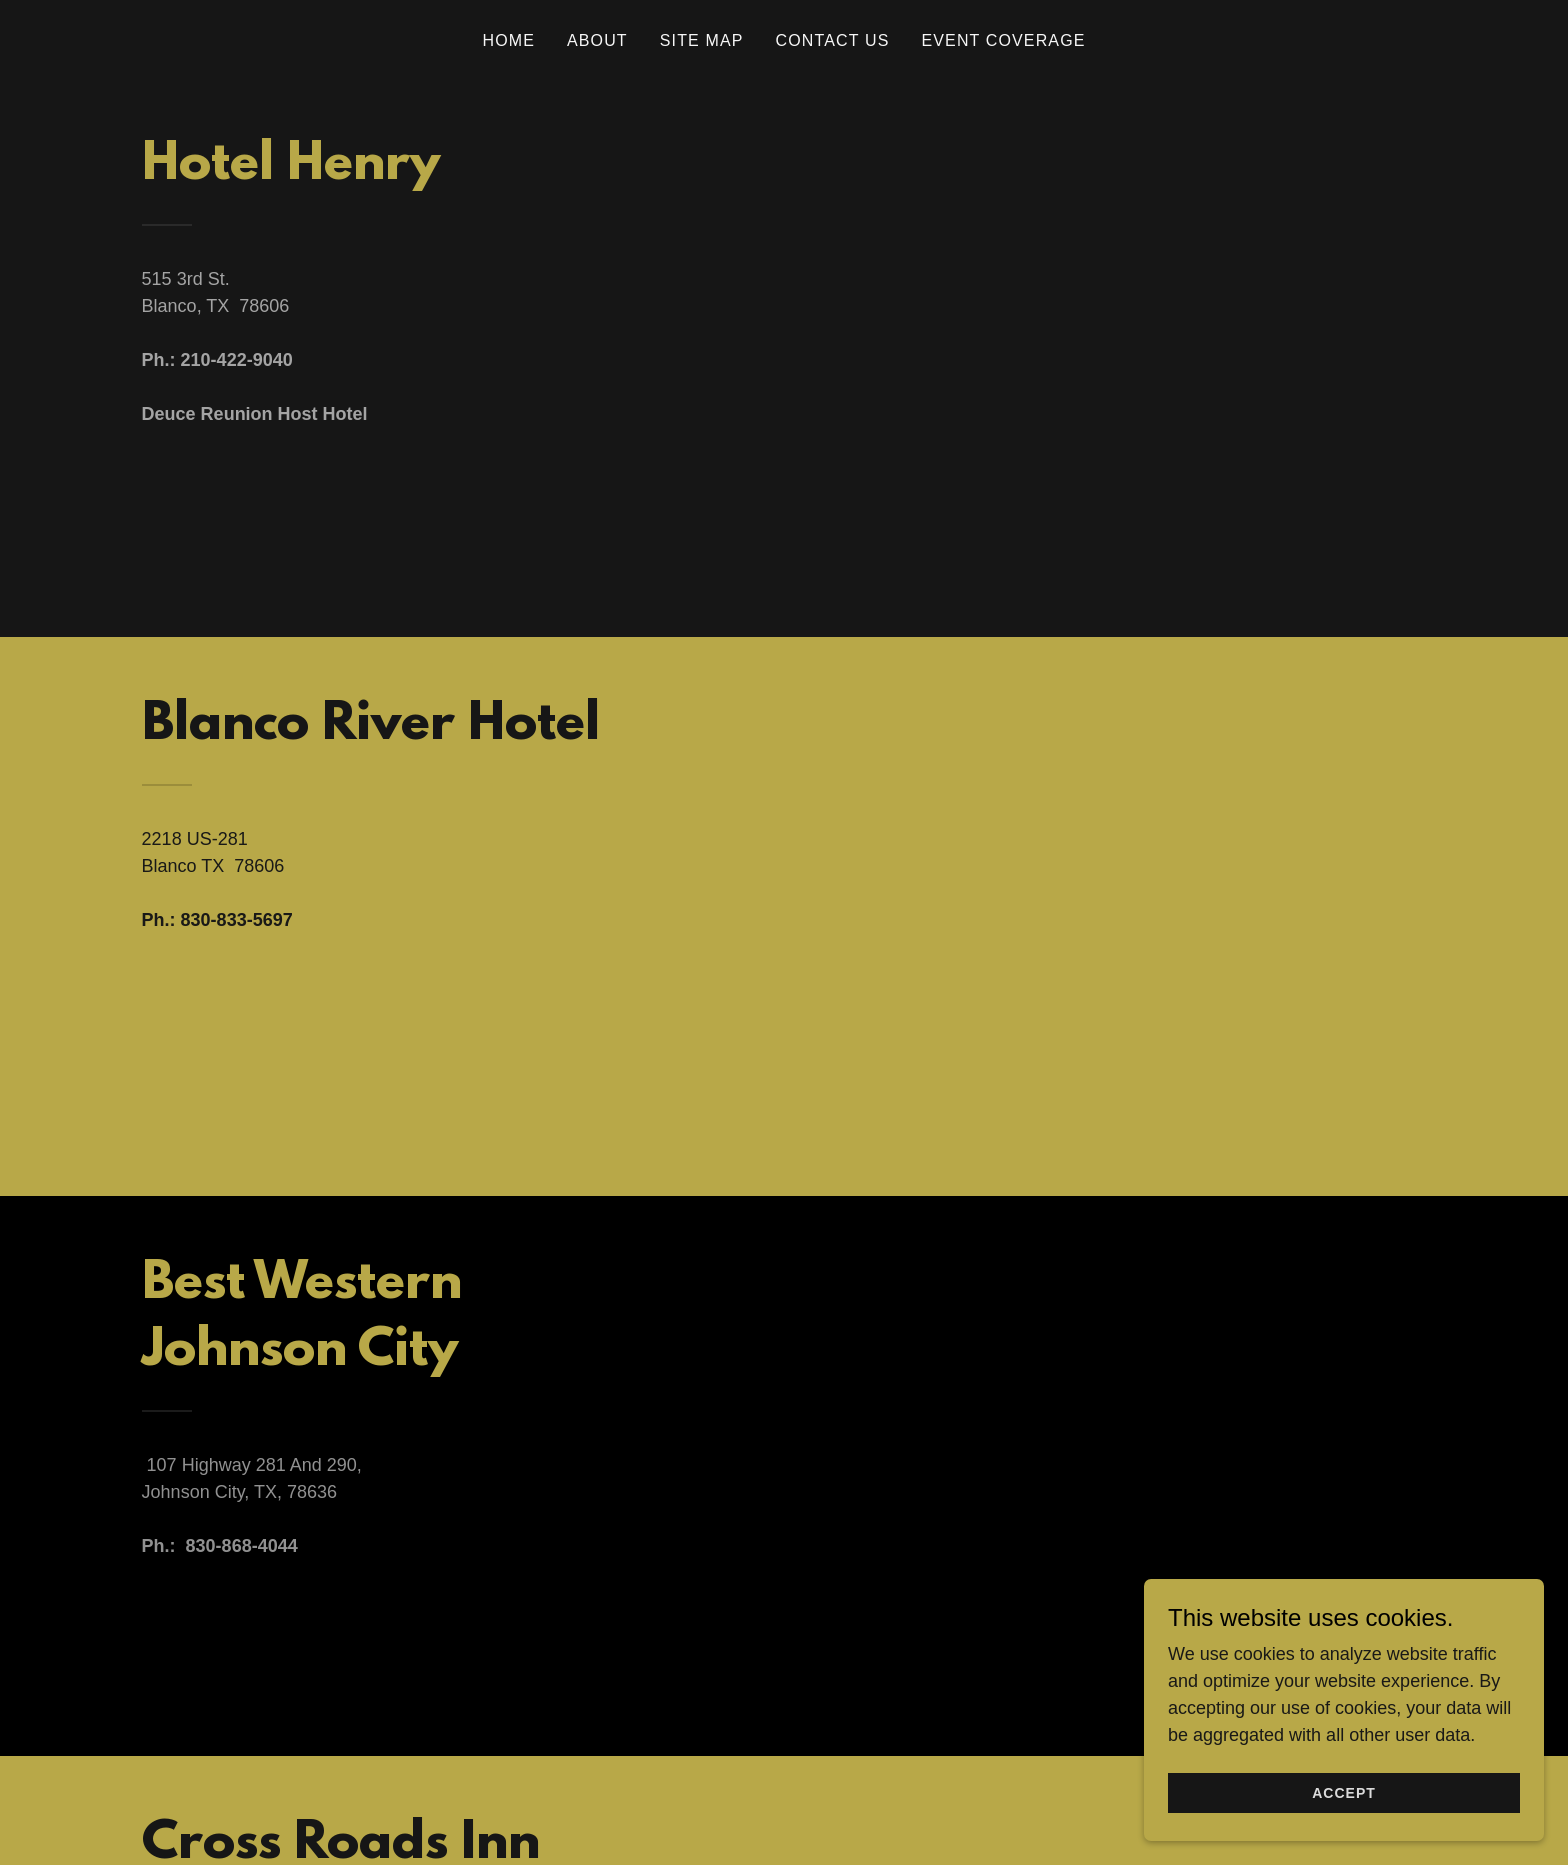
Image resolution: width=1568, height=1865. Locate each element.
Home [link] (508, 40)
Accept (1344, 1834)
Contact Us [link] (833, 40)
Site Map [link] (702, 40)
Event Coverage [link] (1003, 40)
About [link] (597, 40)
